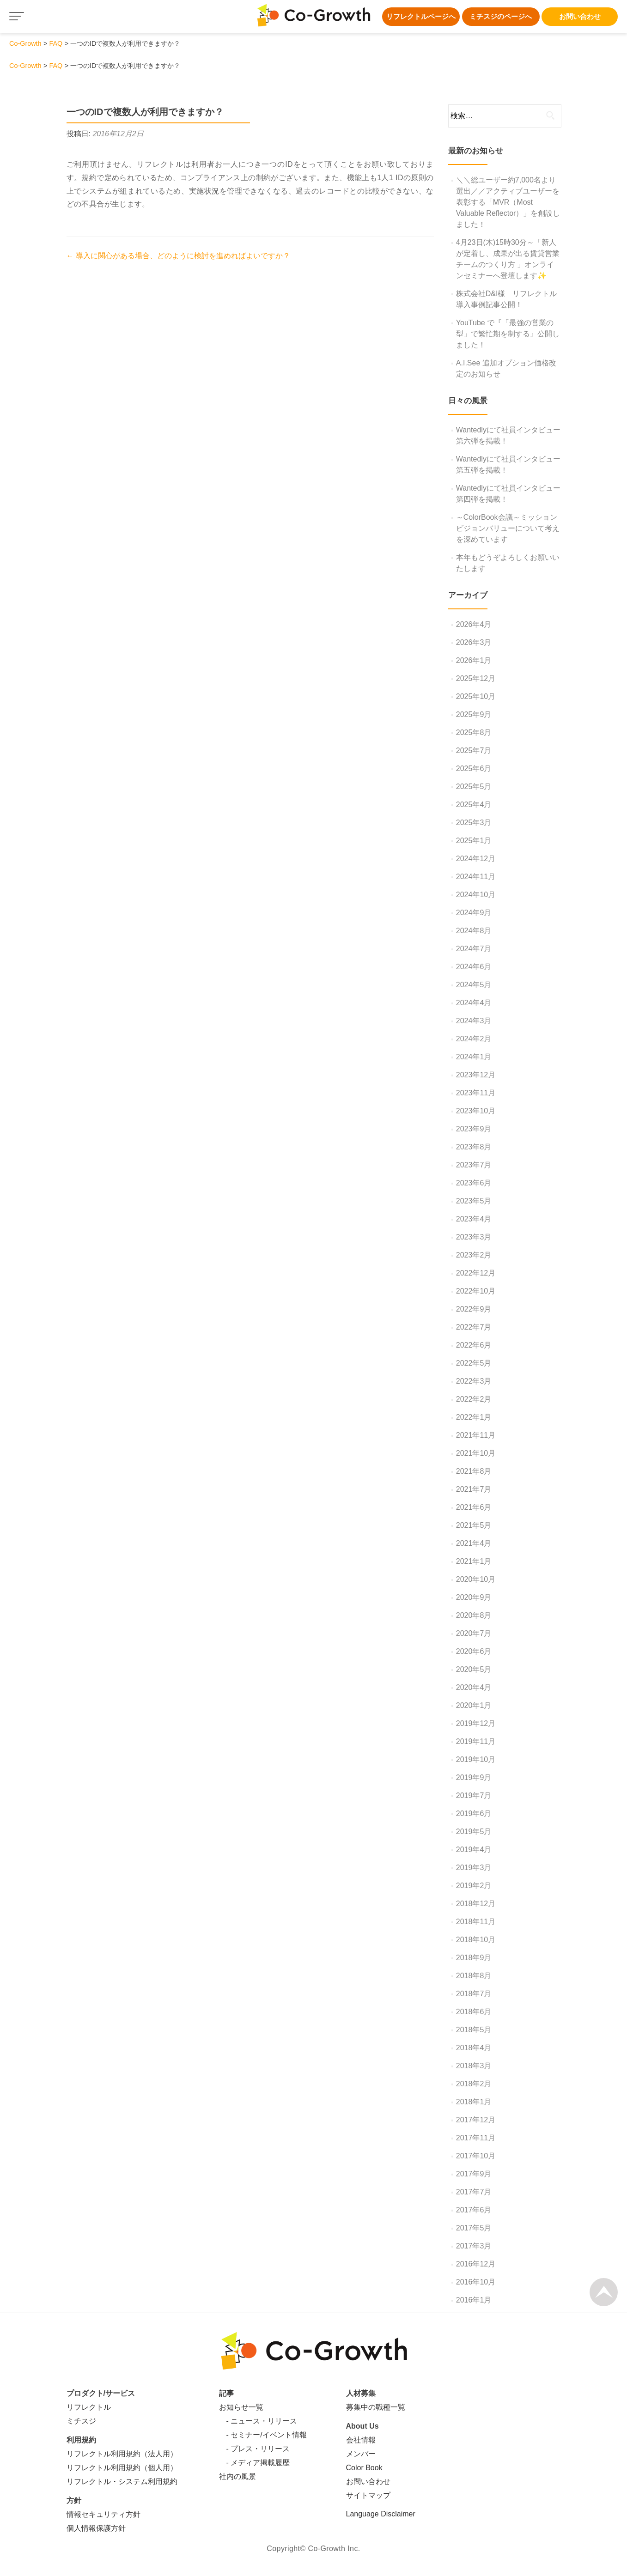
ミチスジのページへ (500, 16)
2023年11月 (475, 1093)
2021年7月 (474, 1489)
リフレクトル (89, 2407)
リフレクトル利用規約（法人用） (122, 2454)
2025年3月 (474, 822)
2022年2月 (474, 1399)
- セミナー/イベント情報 (263, 2435)
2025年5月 (474, 786)
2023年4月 (474, 1219)
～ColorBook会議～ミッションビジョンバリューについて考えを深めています (508, 528)
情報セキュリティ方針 (103, 2514)
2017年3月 (474, 2246)
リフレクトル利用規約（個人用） (122, 2468)
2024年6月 (474, 967)
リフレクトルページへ (421, 16)
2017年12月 (475, 2120)
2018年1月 (474, 2102)
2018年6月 (474, 2012)
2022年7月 (474, 1327)
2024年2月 (474, 1039)
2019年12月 (475, 1723)
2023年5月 (474, 1201)
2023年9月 (474, 1129)
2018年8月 (474, 1976)
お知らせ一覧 (241, 2407)
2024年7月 (474, 949)
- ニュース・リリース (258, 2421)
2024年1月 (474, 1057)
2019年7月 (474, 1795)
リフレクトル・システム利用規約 (122, 2481)
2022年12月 (475, 1273)
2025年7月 (474, 750)
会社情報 (361, 2440)
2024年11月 (475, 877)
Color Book (364, 2468)
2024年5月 (474, 985)
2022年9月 (474, 1309)
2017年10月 (475, 2156)
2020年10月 (475, 1579)
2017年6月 (474, 2210)
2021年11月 (475, 1435)
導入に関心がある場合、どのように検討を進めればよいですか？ (178, 256)
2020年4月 (474, 1687)
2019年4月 (474, 1849)
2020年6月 (474, 1651)
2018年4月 (474, 2048)
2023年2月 (474, 1255)
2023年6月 (474, 1183)
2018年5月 (474, 2030)
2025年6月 (474, 768)
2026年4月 (474, 624)
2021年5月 (474, 1525)
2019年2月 (474, 1885)
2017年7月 (474, 2192)
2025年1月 (474, 840)
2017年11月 (475, 2138)
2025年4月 (474, 804)
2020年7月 (474, 1633)
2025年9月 (474, 714)
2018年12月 (475, 1904)
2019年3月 (474, 1867)
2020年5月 (474, 1669)
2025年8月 (474, 732)
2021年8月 (474, 1471)
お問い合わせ (580, 16)
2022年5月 (474, 1363)
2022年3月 (474, 1381)
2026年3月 (474, 642)
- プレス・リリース (254, 2449)
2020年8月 (474, 1615)
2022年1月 (474, 1417)
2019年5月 (474, 1831)
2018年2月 (474, 2084)
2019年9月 (474, 1777)
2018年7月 (474, 1994)
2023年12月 (475, 1075)
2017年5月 (474, 2228)
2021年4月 (474, 1543)
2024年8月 (474, 931)
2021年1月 (474, 1561)
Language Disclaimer (380, 2514)
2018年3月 (474, 2066)
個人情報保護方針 (96, 2528)
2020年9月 (474, 1597)
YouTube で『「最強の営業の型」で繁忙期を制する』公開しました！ (508, 334)
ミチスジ (81, 2421)
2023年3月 (474, 1237)
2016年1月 (474, 2300)
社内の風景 (237, 2476)
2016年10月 (475, 2282)
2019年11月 (475, 1741)
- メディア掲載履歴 (254, 2463)
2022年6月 (474, 1345)
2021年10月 (475, 1453)
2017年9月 (474, 2174)
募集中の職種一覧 (375, 2407)
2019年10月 (475, 1759)
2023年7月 (474, 1165)
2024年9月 (474, 913)
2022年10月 (475, 1291)
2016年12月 (475, 2264)
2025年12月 (475, 678)
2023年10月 (475, 1111)
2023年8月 (474, 1147)
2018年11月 (475, 1922)
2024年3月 (474, 1021)
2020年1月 (474, 1705)
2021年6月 (474, 1507)
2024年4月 (474, 1003)
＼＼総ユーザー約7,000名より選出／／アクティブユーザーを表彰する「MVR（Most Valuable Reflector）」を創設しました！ (508, 202)
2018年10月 (475, 1940)
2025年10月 (475, 696)
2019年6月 (474, 1813)
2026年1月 (474, 660)
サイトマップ (368, 2495)
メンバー (361, 2454)
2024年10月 (475, 895)
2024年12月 (475, 859)
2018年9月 (474, 1958)
